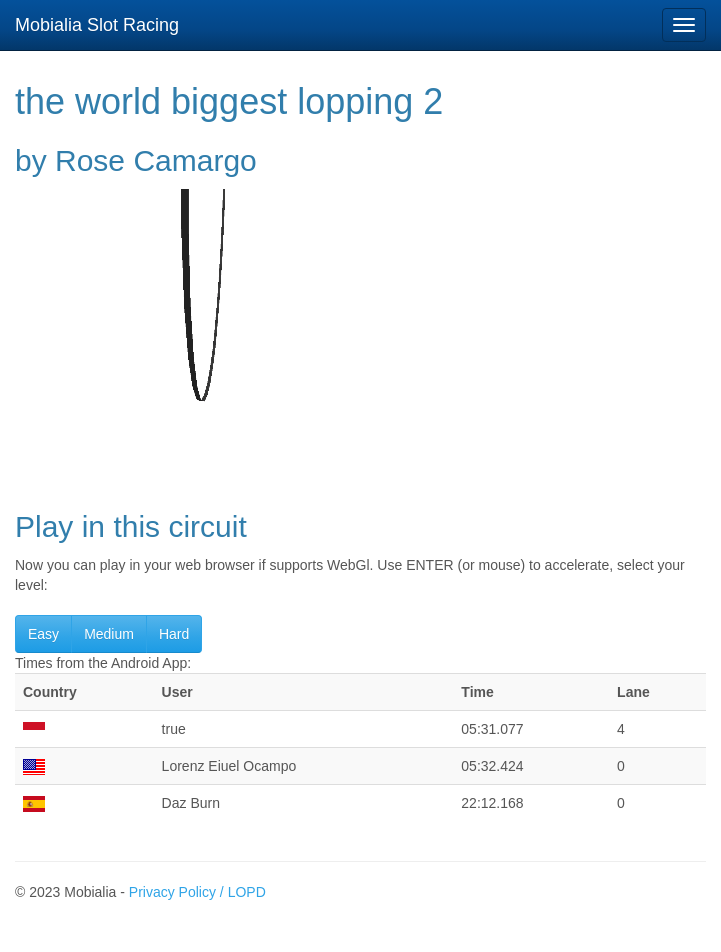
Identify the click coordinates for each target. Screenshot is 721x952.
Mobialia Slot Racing (97, 25)
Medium (109, 634)
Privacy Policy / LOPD (197, 892)
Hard (174, 634)
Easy (43, 634)
